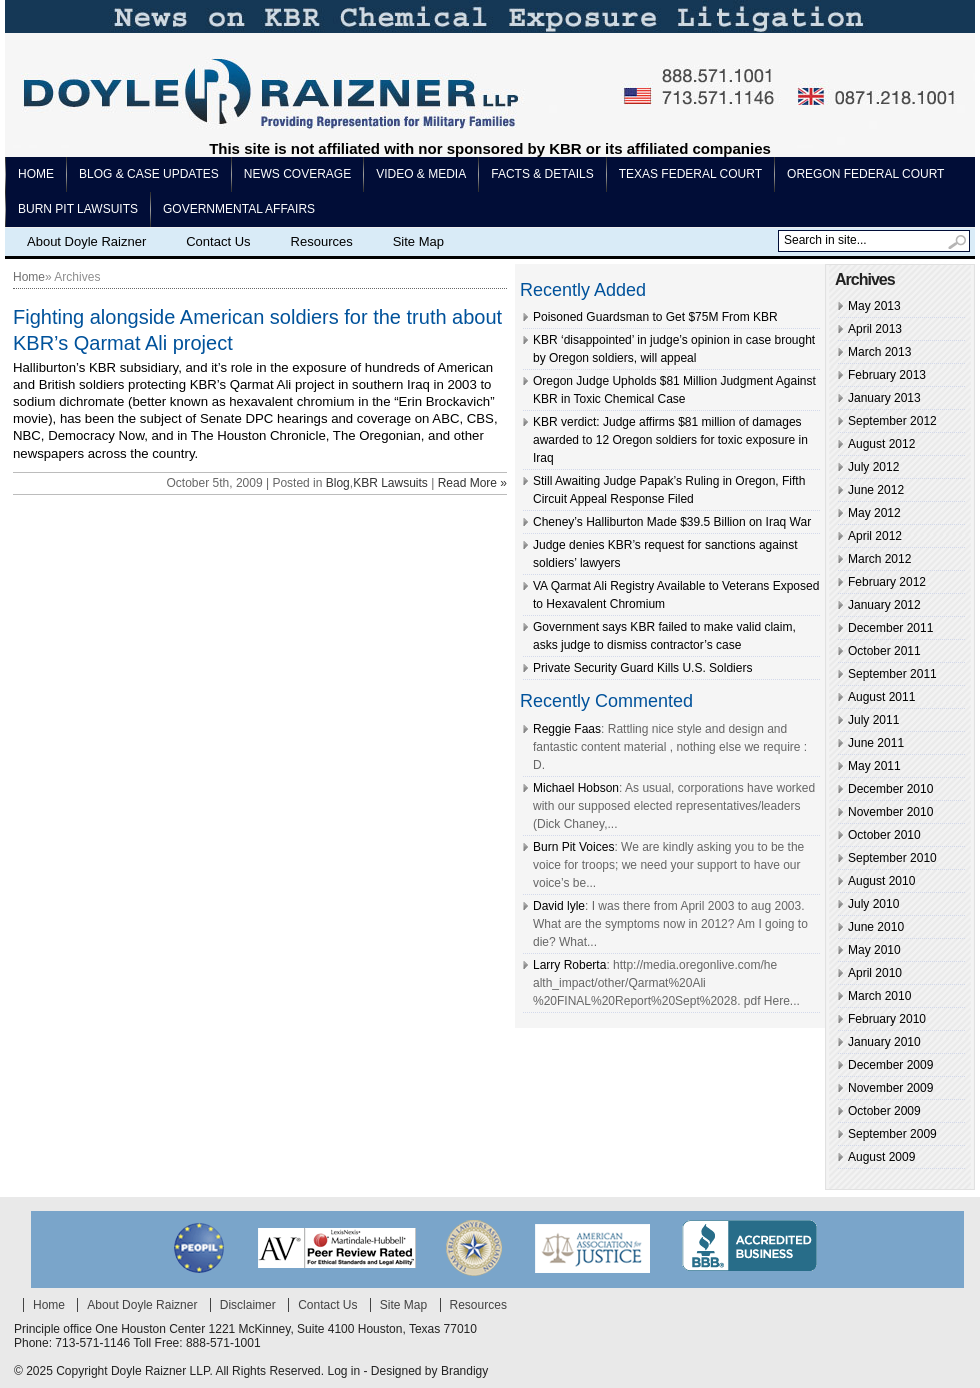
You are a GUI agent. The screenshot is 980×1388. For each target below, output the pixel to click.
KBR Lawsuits (390, 483)
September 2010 (892, 858)
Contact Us (218, 241)
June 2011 (876, 743)
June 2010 (876, 927)
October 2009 (884, 1111)
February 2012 (887, 582)
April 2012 (875, 536)
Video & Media (421, 174)
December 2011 (890, 628)
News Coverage (297, 174)
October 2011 (884, 651)
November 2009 (890, 1088)
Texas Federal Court (690, 174)
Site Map (418, 241)
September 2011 (892, 674)
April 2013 (875, 329)
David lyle (559, 906)
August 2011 (881, 697)
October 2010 (884, 835)
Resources (322, 241)
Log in (343, 1371)
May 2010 (874, 950)
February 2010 (887, 1019)
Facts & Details (542, 174)
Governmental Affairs (239, 209)
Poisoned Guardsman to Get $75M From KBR (655, 317)
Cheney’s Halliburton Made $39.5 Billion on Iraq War (672, 522)
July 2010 (873, 904)
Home (36, 174)
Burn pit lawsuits (78, 209)
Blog (338, 483)
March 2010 (879, 996)
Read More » (472, 483)
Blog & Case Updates (149, 174)
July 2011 (873, 720)
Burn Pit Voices (573, 847)
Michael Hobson (576, 788)
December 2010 (890, 789)
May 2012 (874, 513)
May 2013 (874, 306)
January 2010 (884, 1042)
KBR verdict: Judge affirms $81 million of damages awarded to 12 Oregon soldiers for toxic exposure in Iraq (670, 440)
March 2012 (879, 559)
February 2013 (887, 375)
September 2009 (892, 1134)
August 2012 (881, 444)
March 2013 (879, 352)
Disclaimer (248, 1305)
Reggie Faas (567, 729)
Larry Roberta (569, 965)
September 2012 (892, 421)
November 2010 (890, 812)
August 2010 (881, 881)
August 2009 (881, 1157)
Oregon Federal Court (865, 174)
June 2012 (876, 490)
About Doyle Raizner (86, 241)
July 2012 (873, 467)
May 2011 (874, 766)
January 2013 (884, 398)
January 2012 (884, 605)
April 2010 (875, 973)
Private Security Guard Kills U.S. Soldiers (642, 668)
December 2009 (890, 1065)
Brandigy (464, 1371)
